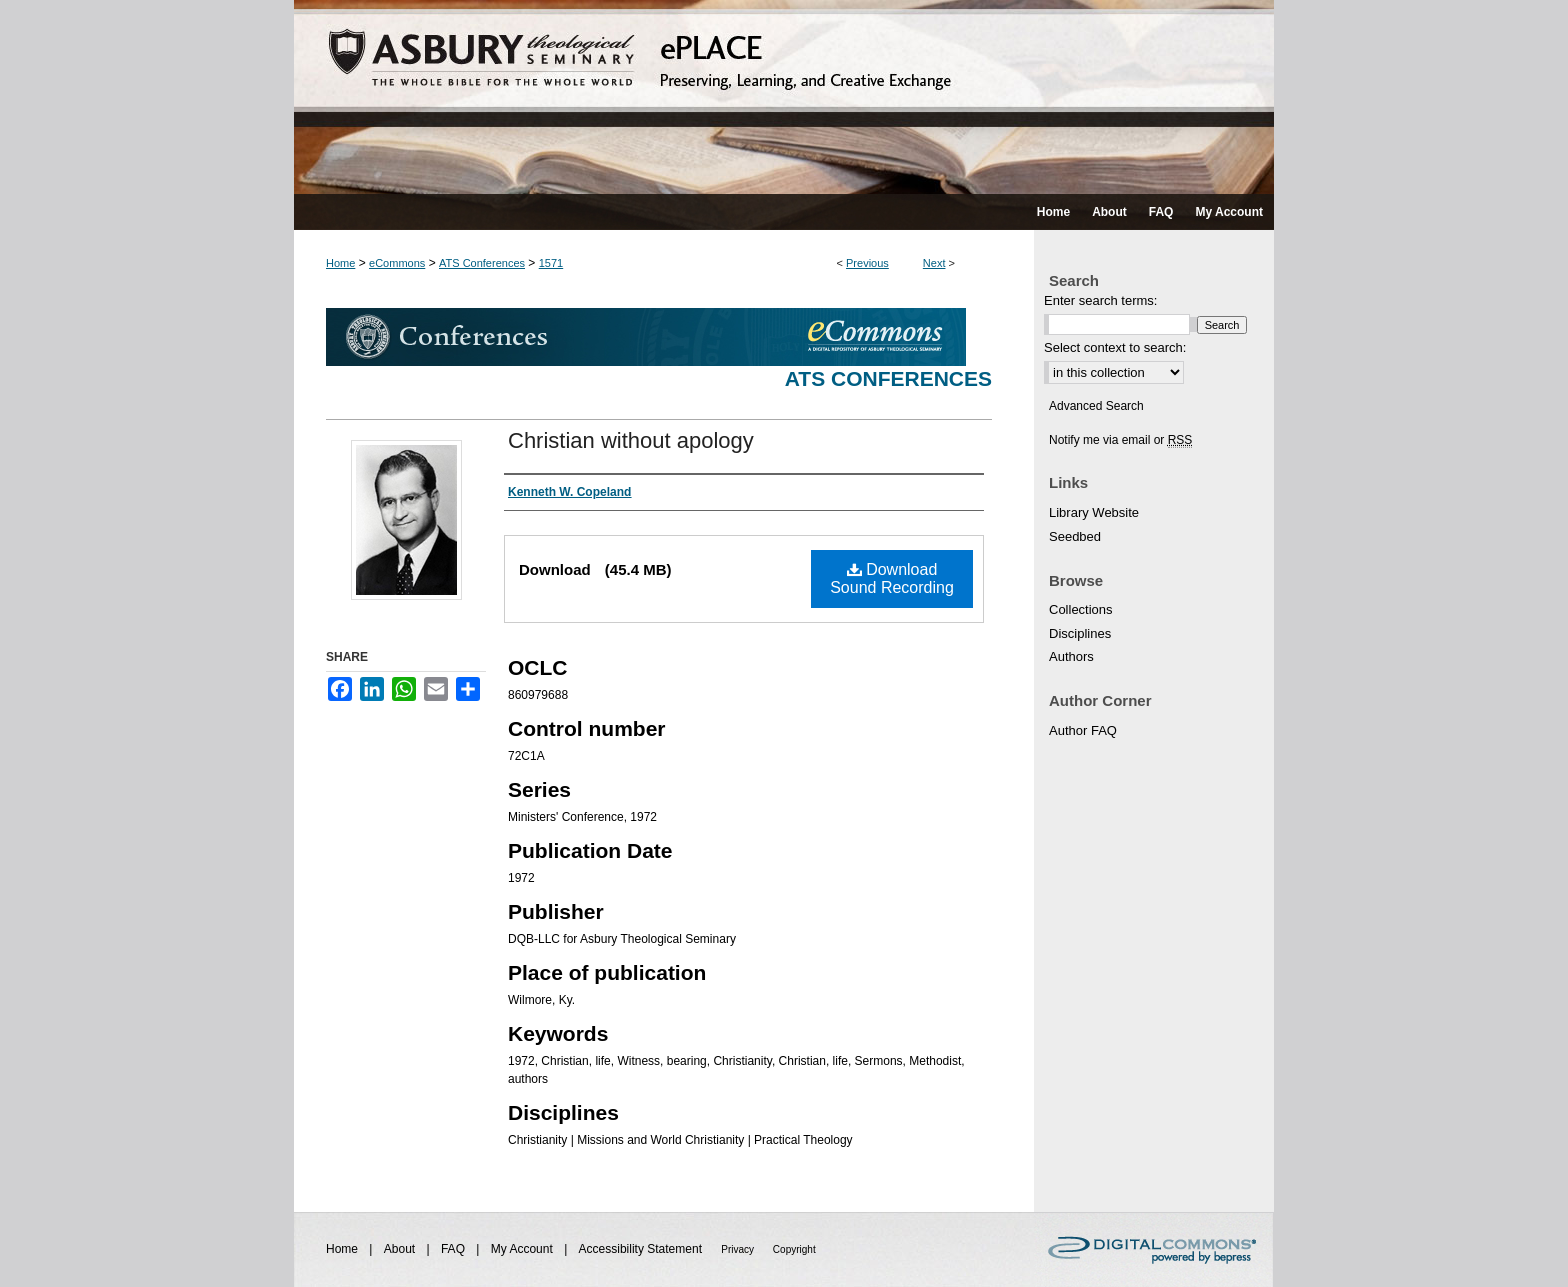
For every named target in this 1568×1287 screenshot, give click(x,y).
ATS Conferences (482, 263)
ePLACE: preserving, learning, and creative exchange (784, 97)
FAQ (454, 1249)
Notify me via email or (1120, 440)
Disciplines (1080, 633)
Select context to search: (1115, 347)
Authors (1071, 656)
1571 (551, 263)
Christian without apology (631, 440)
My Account (523, 1249)
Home (340, 263)
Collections (1081, 609)
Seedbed (1075, 536)
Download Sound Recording (892, 578)
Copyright (794, 1249)
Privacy (739, 1249)
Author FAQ (1083, 730)
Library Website (1094, 512)
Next (934, 263)
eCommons (397, 263)
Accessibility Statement (642, 1249)
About (401, 1249)
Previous (867, 263)
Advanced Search (1096, 406)
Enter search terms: (1100, 300)
